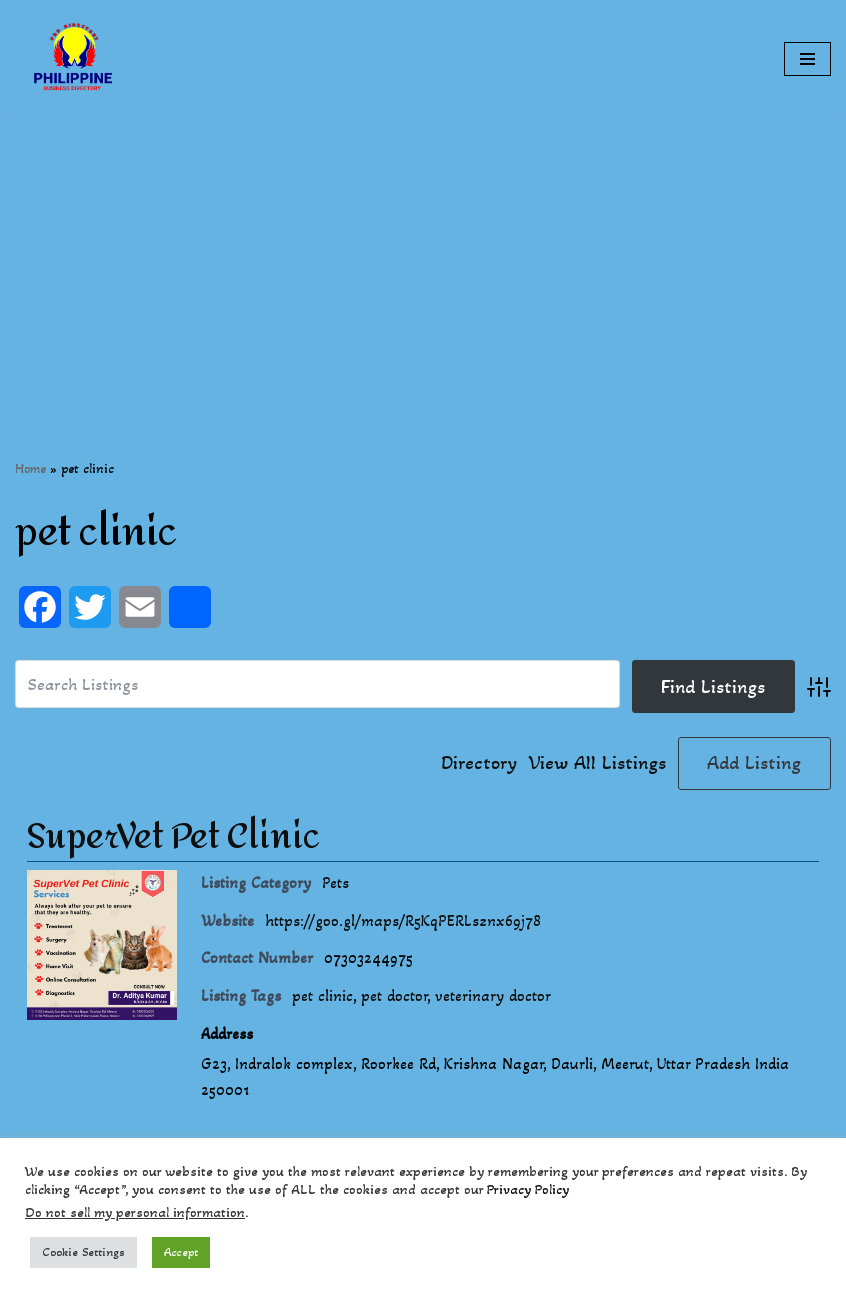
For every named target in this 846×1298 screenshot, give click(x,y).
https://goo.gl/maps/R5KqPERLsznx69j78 (403, 920)
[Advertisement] (423, 258)
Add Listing (754, 763)
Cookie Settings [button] (83, 1252)
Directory (479, 763)
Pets (335, 882)
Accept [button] (181, 1252)
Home (30, 468)
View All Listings (597, 763)
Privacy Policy (528, 1189)
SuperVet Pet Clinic (173, 837)
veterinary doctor (493, 995)
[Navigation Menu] (807, 59)
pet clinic (322, 995)
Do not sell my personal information (135, 1212)
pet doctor (394, 995)
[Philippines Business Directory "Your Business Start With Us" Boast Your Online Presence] (75, 59)
